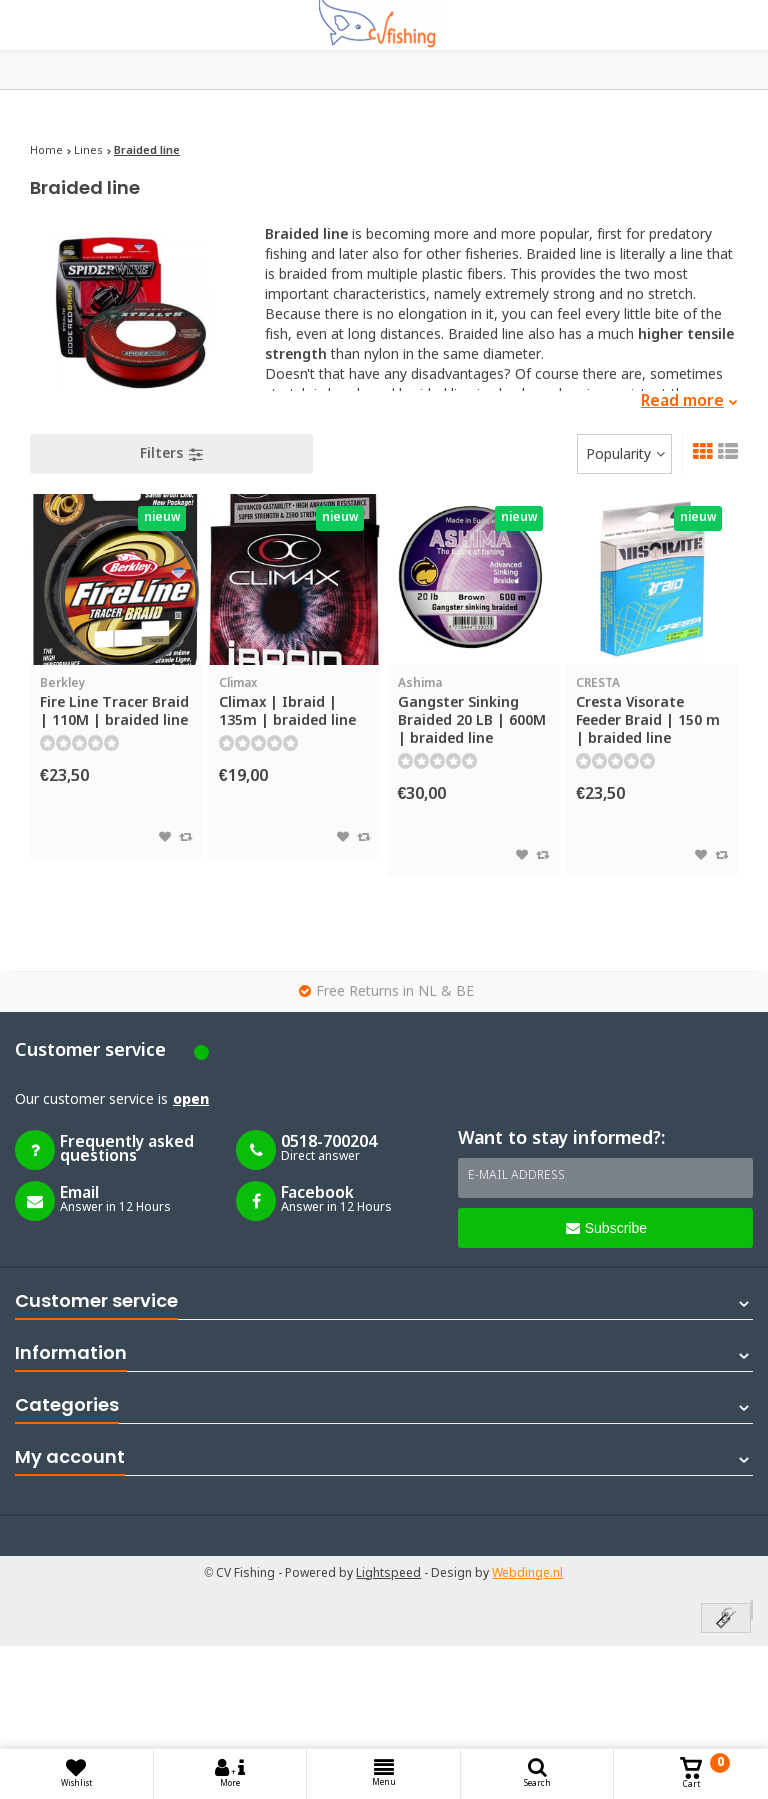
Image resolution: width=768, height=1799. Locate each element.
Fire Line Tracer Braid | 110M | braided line (116, 702)
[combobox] (624, 454)
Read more (689, 401)
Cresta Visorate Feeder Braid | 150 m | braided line (652, 711)
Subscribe (606, 1228)
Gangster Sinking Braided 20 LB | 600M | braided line (474, 711)
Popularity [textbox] (618, 455)
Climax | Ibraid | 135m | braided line (295, 702)
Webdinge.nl (527, 1574)
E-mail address (516, 1176)
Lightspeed (388, 1574)
